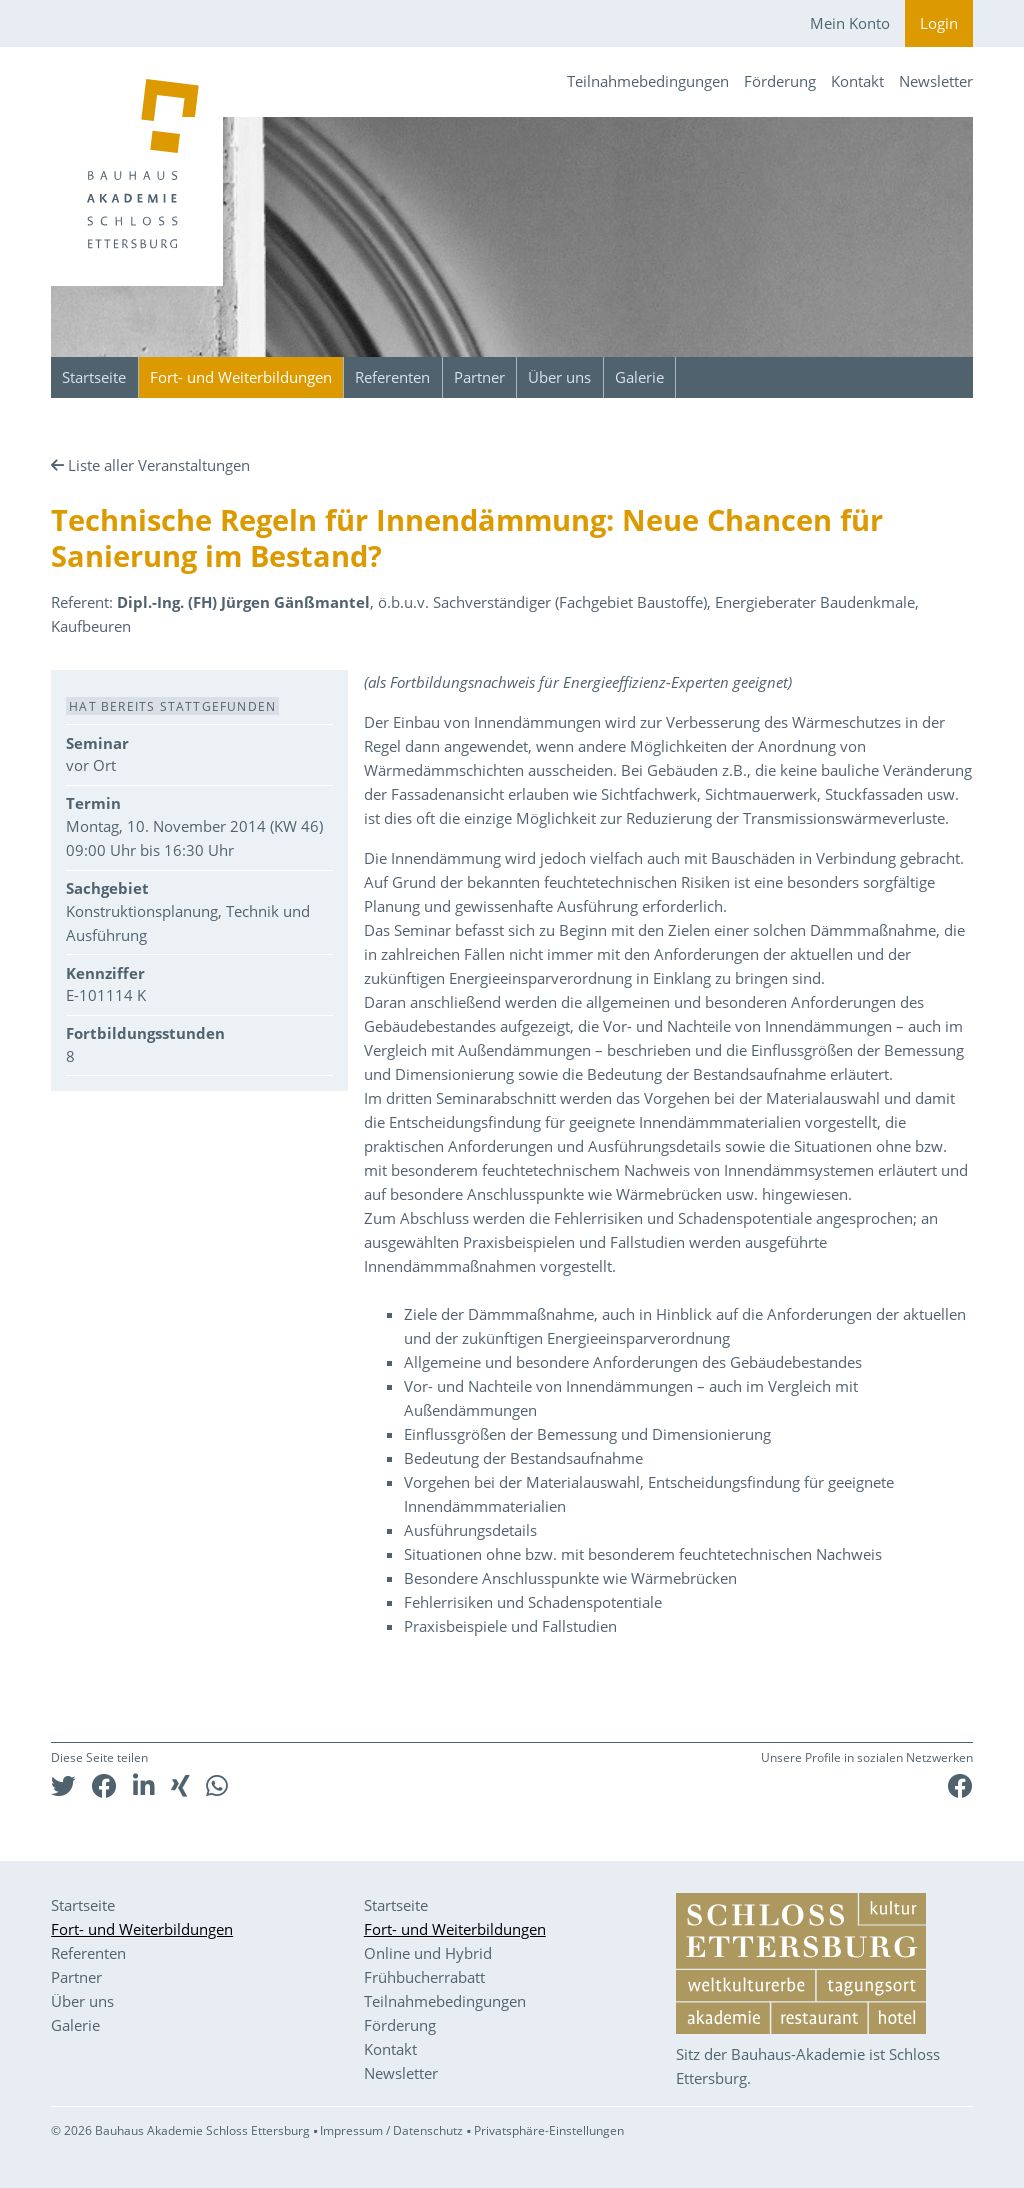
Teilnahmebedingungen (648, 81)
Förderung (780, 81)
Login (939, 23)
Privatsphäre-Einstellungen (549, 2130)
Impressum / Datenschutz (391, 2130)
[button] (63, 1785)
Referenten (392, 377)
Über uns (559, 377)
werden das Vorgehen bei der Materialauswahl (720, 1098)
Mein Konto (850, 23)
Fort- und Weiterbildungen (241, 377)
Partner (479, 377)
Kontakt (857, 81)
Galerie (639, 377)
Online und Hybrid (428, 1953)
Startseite (94, 377)
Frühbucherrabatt (424, 1977)
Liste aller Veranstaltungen (159, 465)
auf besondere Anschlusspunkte (474, 1194)
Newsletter (936, 81)
